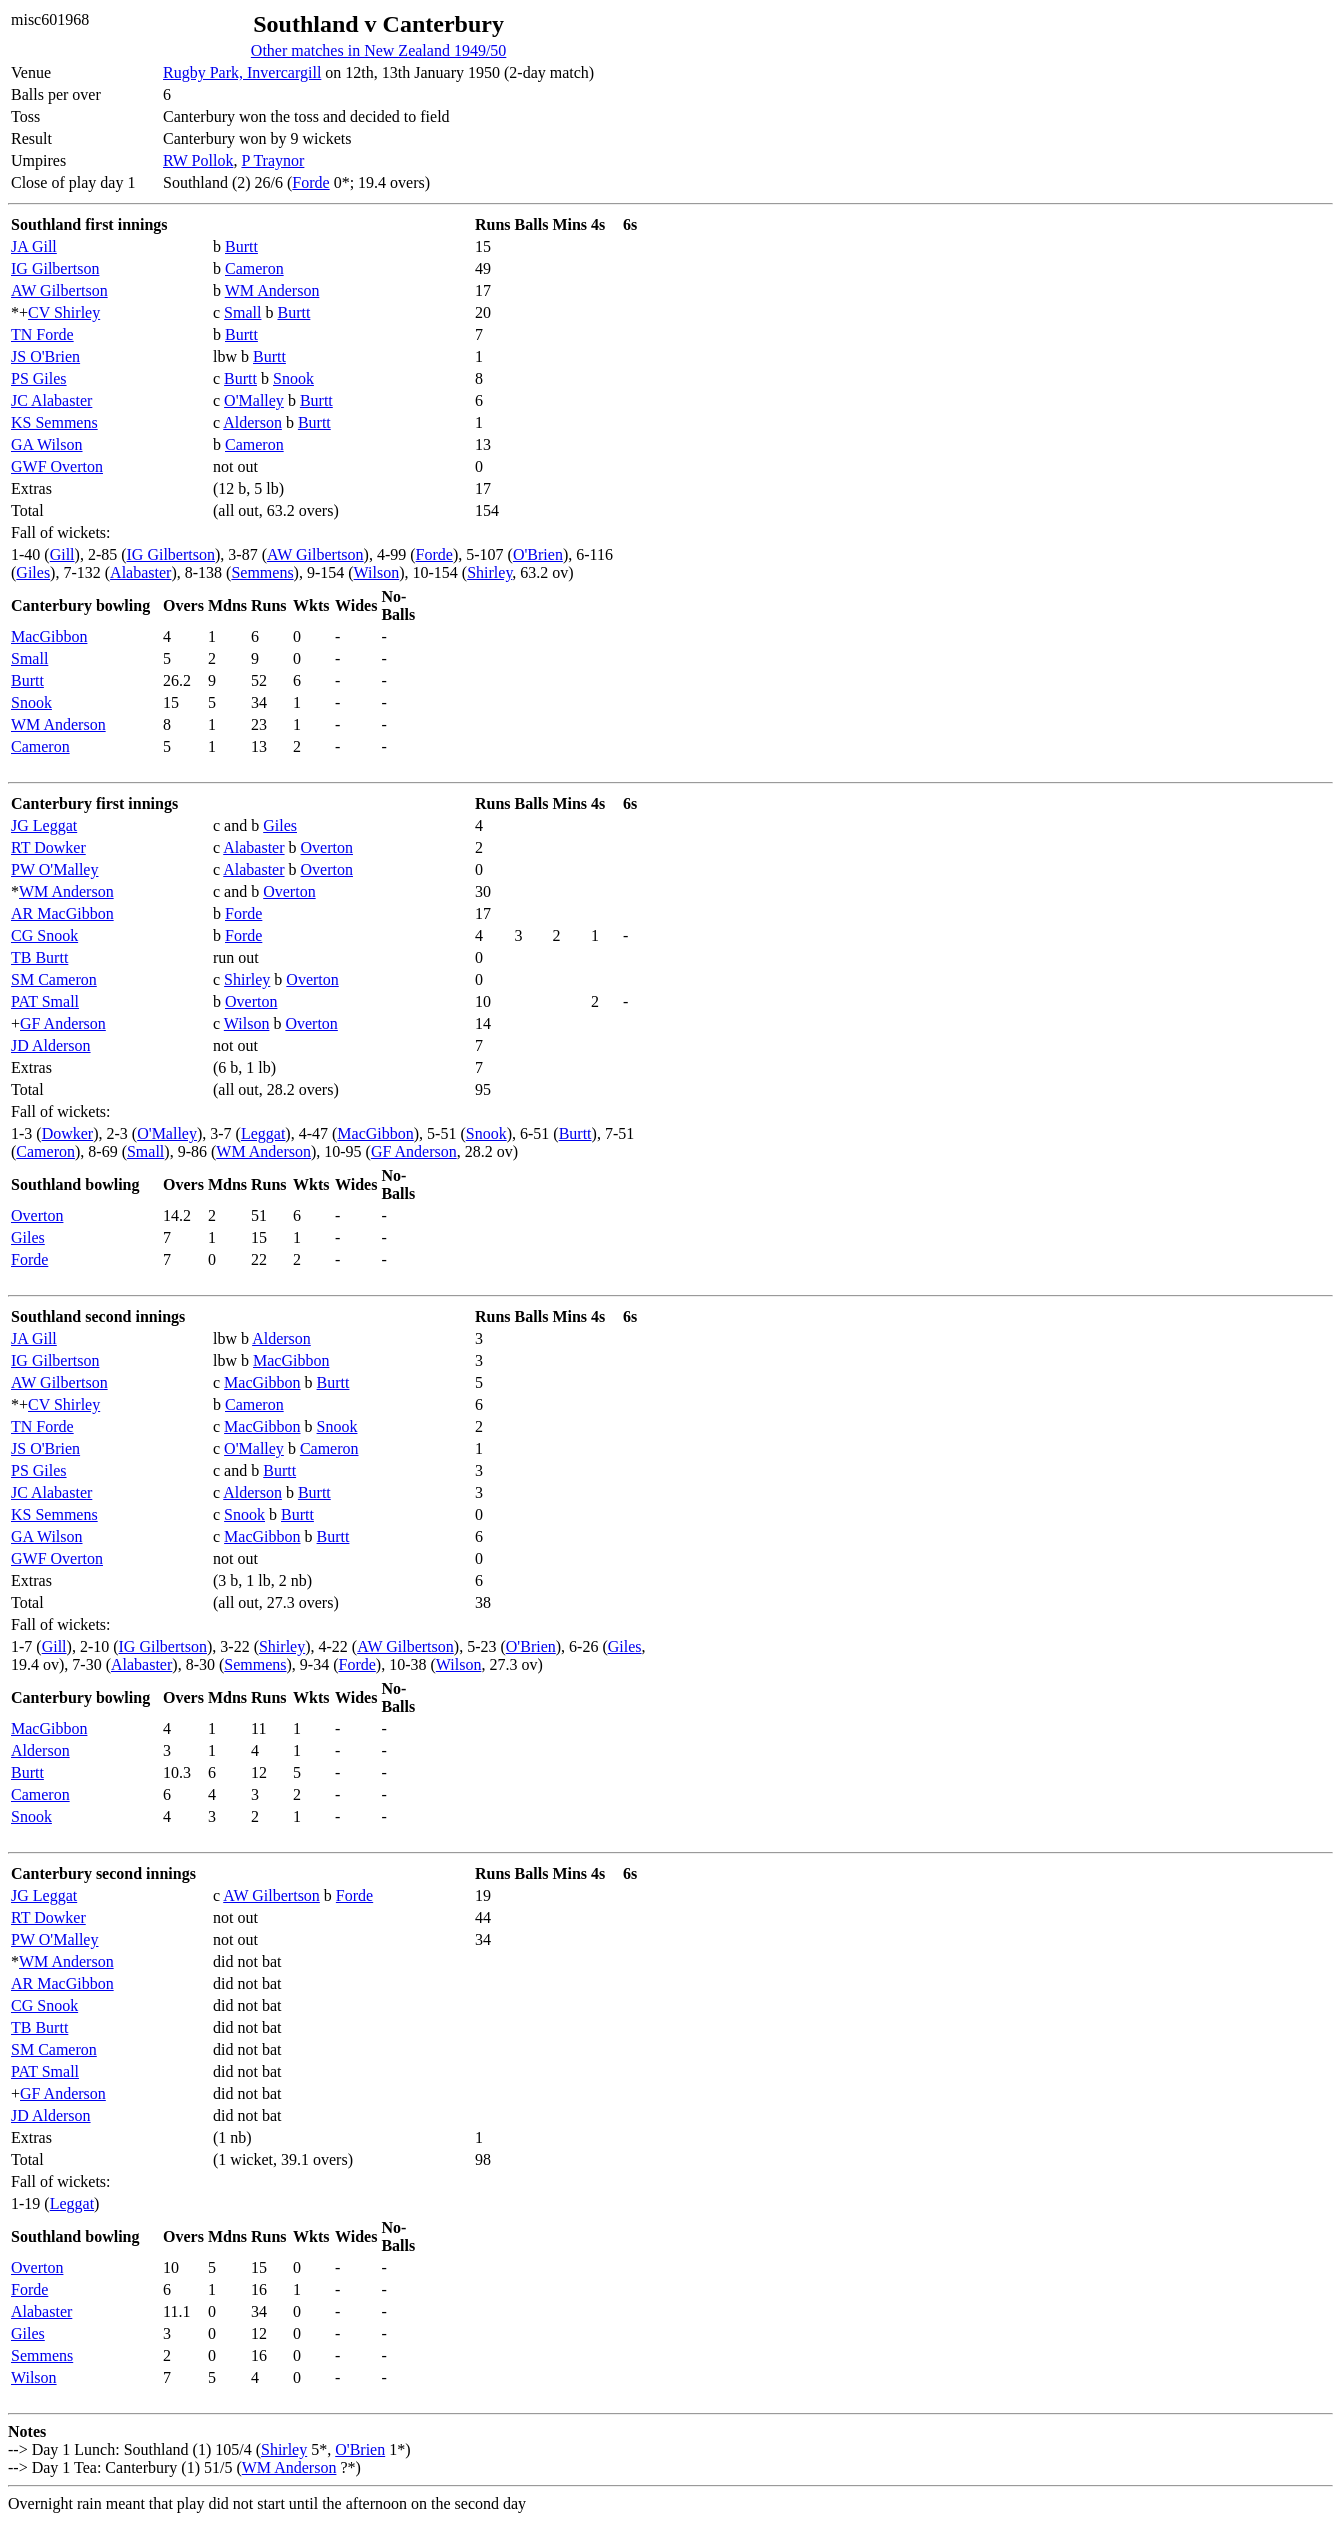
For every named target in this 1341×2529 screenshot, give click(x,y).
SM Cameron (54, 979)
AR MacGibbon (62, 913)
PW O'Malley (54, 869)
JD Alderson (51, 1045)
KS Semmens (54, 422)
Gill (62, 554)
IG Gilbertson (55, 268)
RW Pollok (198, 160)
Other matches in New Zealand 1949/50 (378, 50)
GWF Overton (57, 466)
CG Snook (44, 935)
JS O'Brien (45, 356)
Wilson (377, 572)
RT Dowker (48, 847)
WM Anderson (272, 290)
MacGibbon (49, 636)
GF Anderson (63, 1023)
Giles (33, 572)
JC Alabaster (51, 400)
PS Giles (39, 378)
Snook (293, 378)
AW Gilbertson (59, 290)
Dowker (68, 1133)
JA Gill (34, 246)
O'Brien (538, 554)
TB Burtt (39, 957)
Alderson (252, 422)
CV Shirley (64, 312)
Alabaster (140, 572)
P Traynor (272, 160)
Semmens (262, 572)
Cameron (254, 268)
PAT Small (45, 1001)
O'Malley (254, 400)
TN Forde (42, 334)
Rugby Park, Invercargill (242, 72)
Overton (327, 847)
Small (242, 312)
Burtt (241, 246)
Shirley (489, 572)
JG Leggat (44, 825)
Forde (310, 182)
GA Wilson (47, 444)
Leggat (263, 1133)
